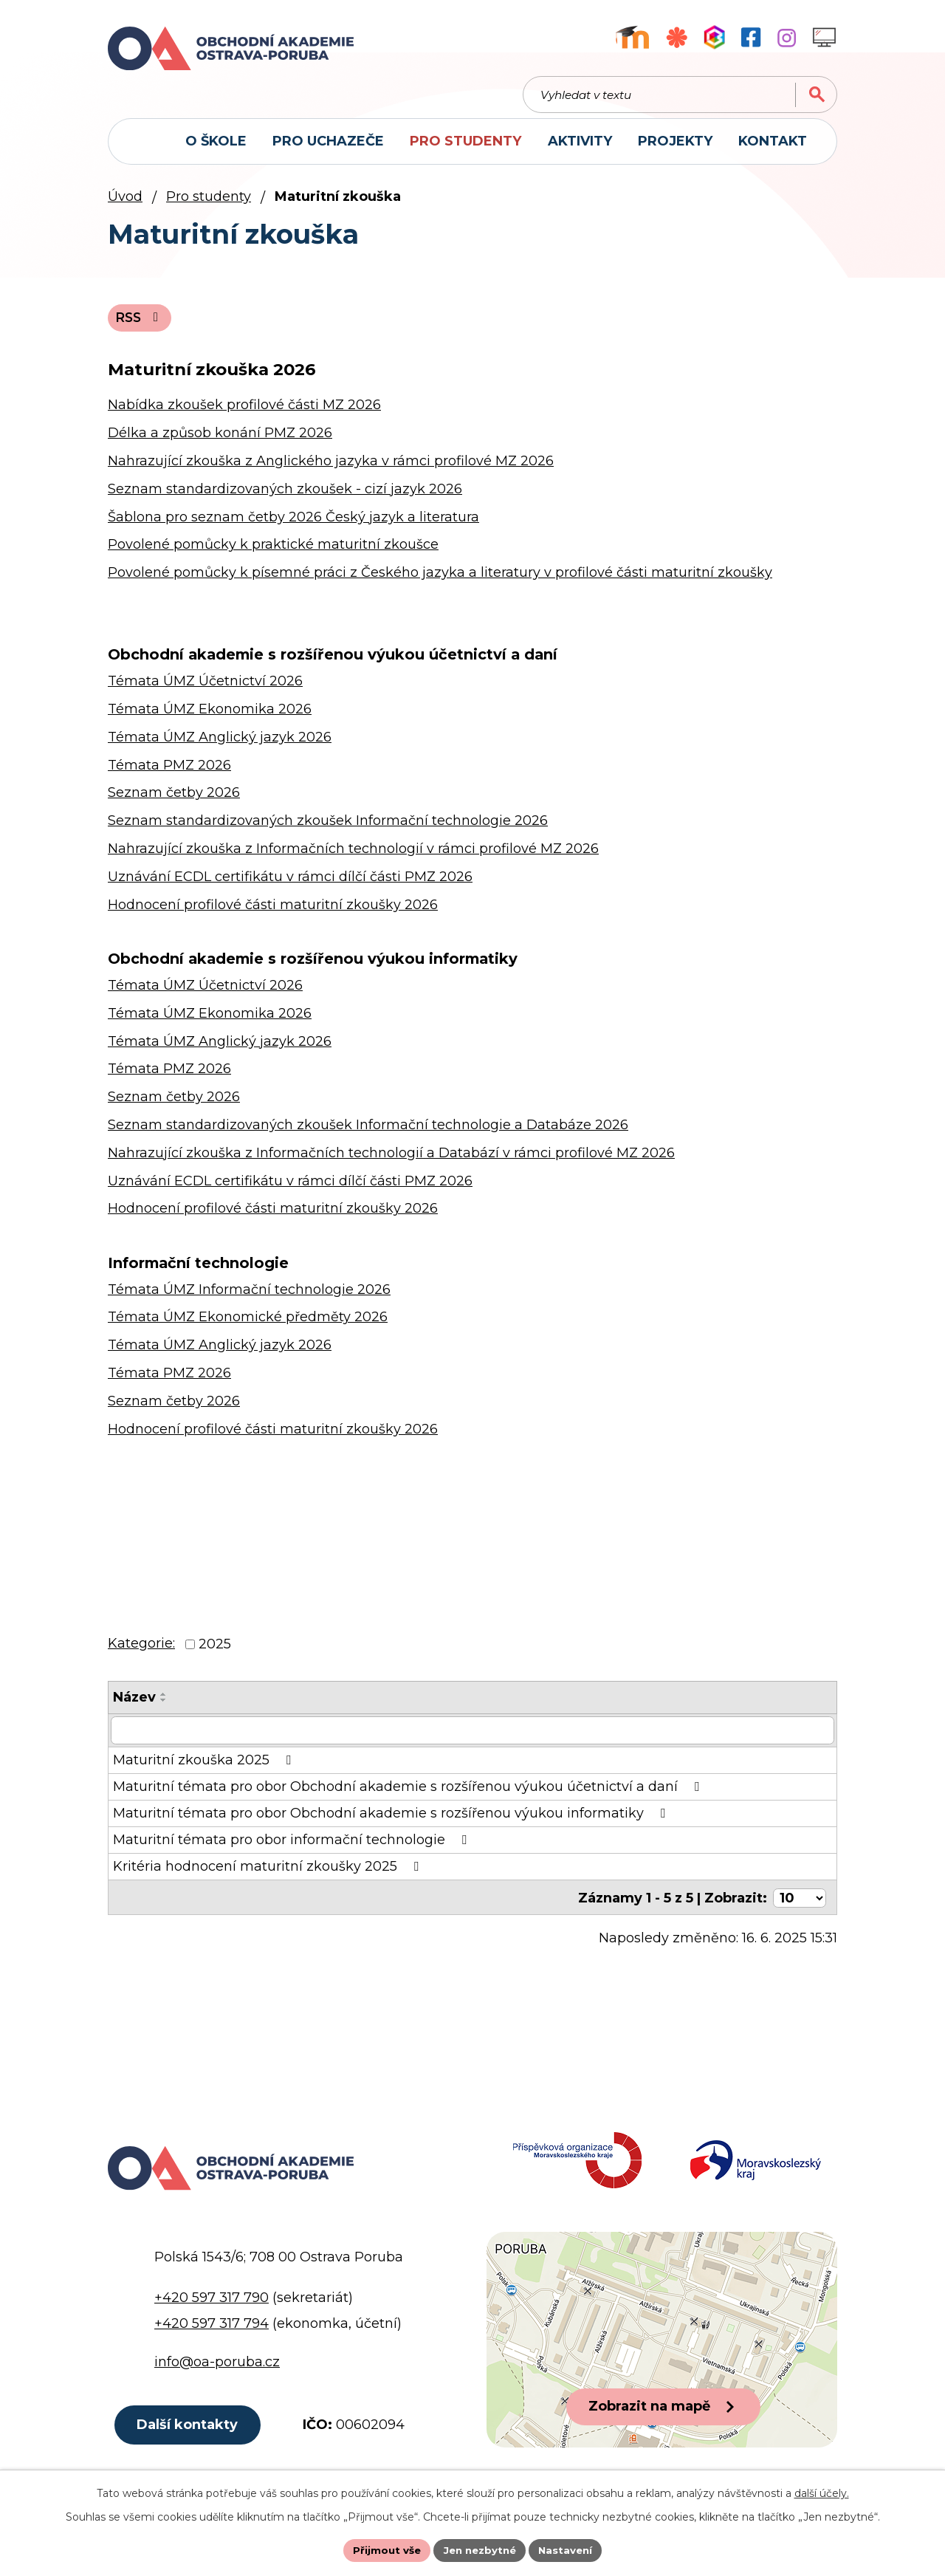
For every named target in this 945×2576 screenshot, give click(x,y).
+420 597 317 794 (211, 2335)
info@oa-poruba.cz (217, 2373)
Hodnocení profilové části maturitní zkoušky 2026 (273, 911)
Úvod (125, 202)
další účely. (821, 2491)
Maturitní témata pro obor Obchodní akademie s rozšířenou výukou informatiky (392, 1820)
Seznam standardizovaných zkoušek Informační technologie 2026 (328, 828)
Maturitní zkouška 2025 (205, 1767)
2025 (215, 1651)
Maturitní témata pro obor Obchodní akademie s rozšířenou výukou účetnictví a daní (409, 1794)
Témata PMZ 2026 (169, 772)
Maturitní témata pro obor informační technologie (292, 1847)
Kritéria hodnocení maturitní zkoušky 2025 (269, 1874)
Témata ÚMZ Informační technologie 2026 (249, 1296)
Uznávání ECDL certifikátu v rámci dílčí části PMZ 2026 (290, 883)
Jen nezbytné (479, 2549)
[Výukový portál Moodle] (632, 37)
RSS (141, 324)
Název (134, 1704)
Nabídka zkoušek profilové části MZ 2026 (244, 412)
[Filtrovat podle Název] (472, 1738)
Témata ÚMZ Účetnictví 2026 (205, 688)
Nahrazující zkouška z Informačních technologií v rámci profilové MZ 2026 (353, 856)
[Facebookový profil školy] (750, 37)
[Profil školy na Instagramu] (786, 37)
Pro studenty (208, 202)
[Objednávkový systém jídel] (677, 37)
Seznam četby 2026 (174, 800)
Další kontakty (190, 2438)
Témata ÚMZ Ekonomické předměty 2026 (248, 1324)
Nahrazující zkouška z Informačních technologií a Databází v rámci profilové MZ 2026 (391, 1159)
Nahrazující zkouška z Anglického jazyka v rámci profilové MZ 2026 (331, 467)
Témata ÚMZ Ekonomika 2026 (210, 716)
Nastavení (570, 2549)
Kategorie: (141, 1650)
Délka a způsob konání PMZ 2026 (220, 440)
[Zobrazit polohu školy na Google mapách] (662, 2351)
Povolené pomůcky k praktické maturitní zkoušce (273, 552)
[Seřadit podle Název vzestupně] (164, 1702)
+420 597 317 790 (211, 2309)
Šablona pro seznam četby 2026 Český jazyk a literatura (293, 523)
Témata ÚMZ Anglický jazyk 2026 (219, 744)
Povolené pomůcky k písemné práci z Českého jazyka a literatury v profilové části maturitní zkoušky (440, 580)
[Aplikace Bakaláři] (714, 37)
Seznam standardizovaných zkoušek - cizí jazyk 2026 (285, 495)
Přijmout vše (382, 2549)
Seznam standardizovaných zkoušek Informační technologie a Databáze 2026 (368, 1131)
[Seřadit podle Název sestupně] (164, 1707)
